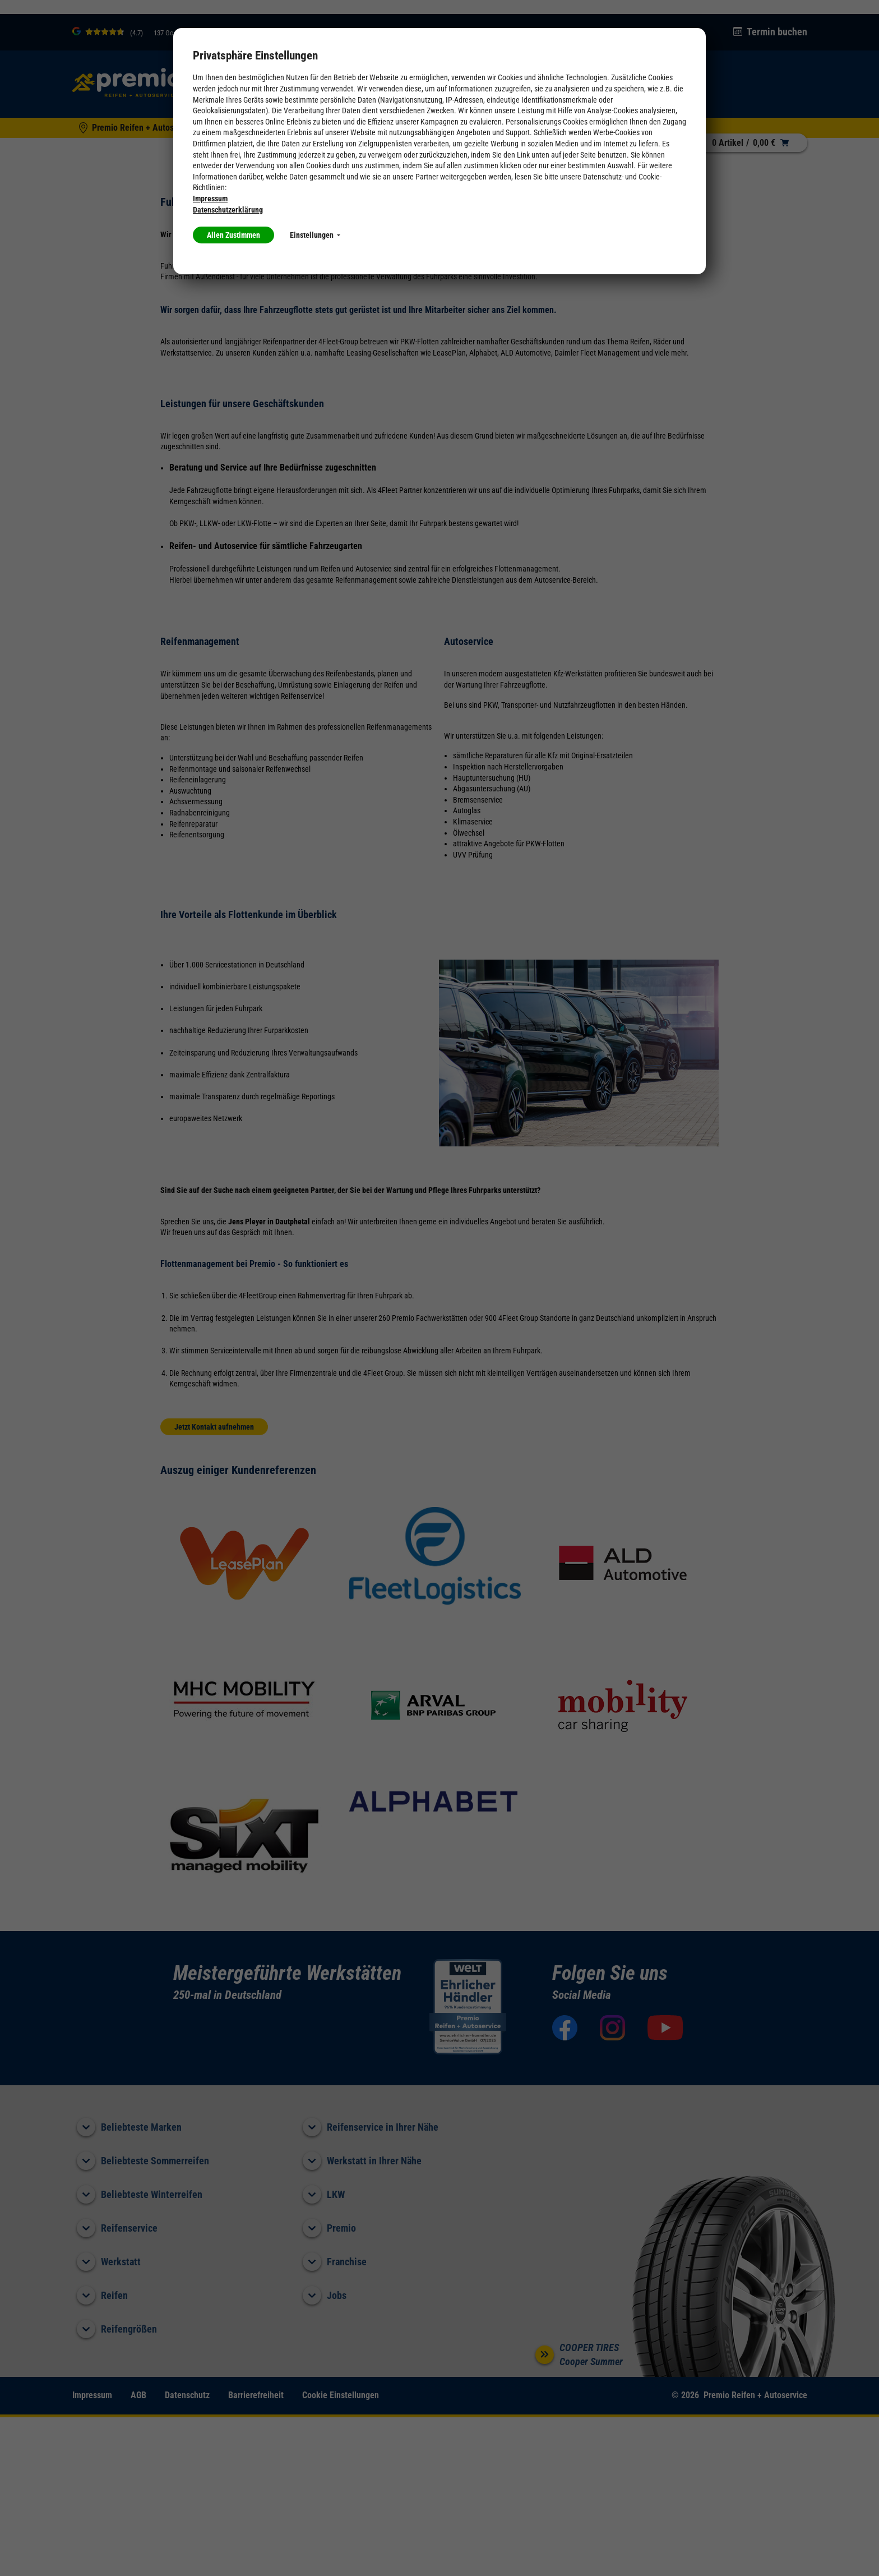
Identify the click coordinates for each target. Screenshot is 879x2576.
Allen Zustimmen (233, 235)
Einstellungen (315, 235)
